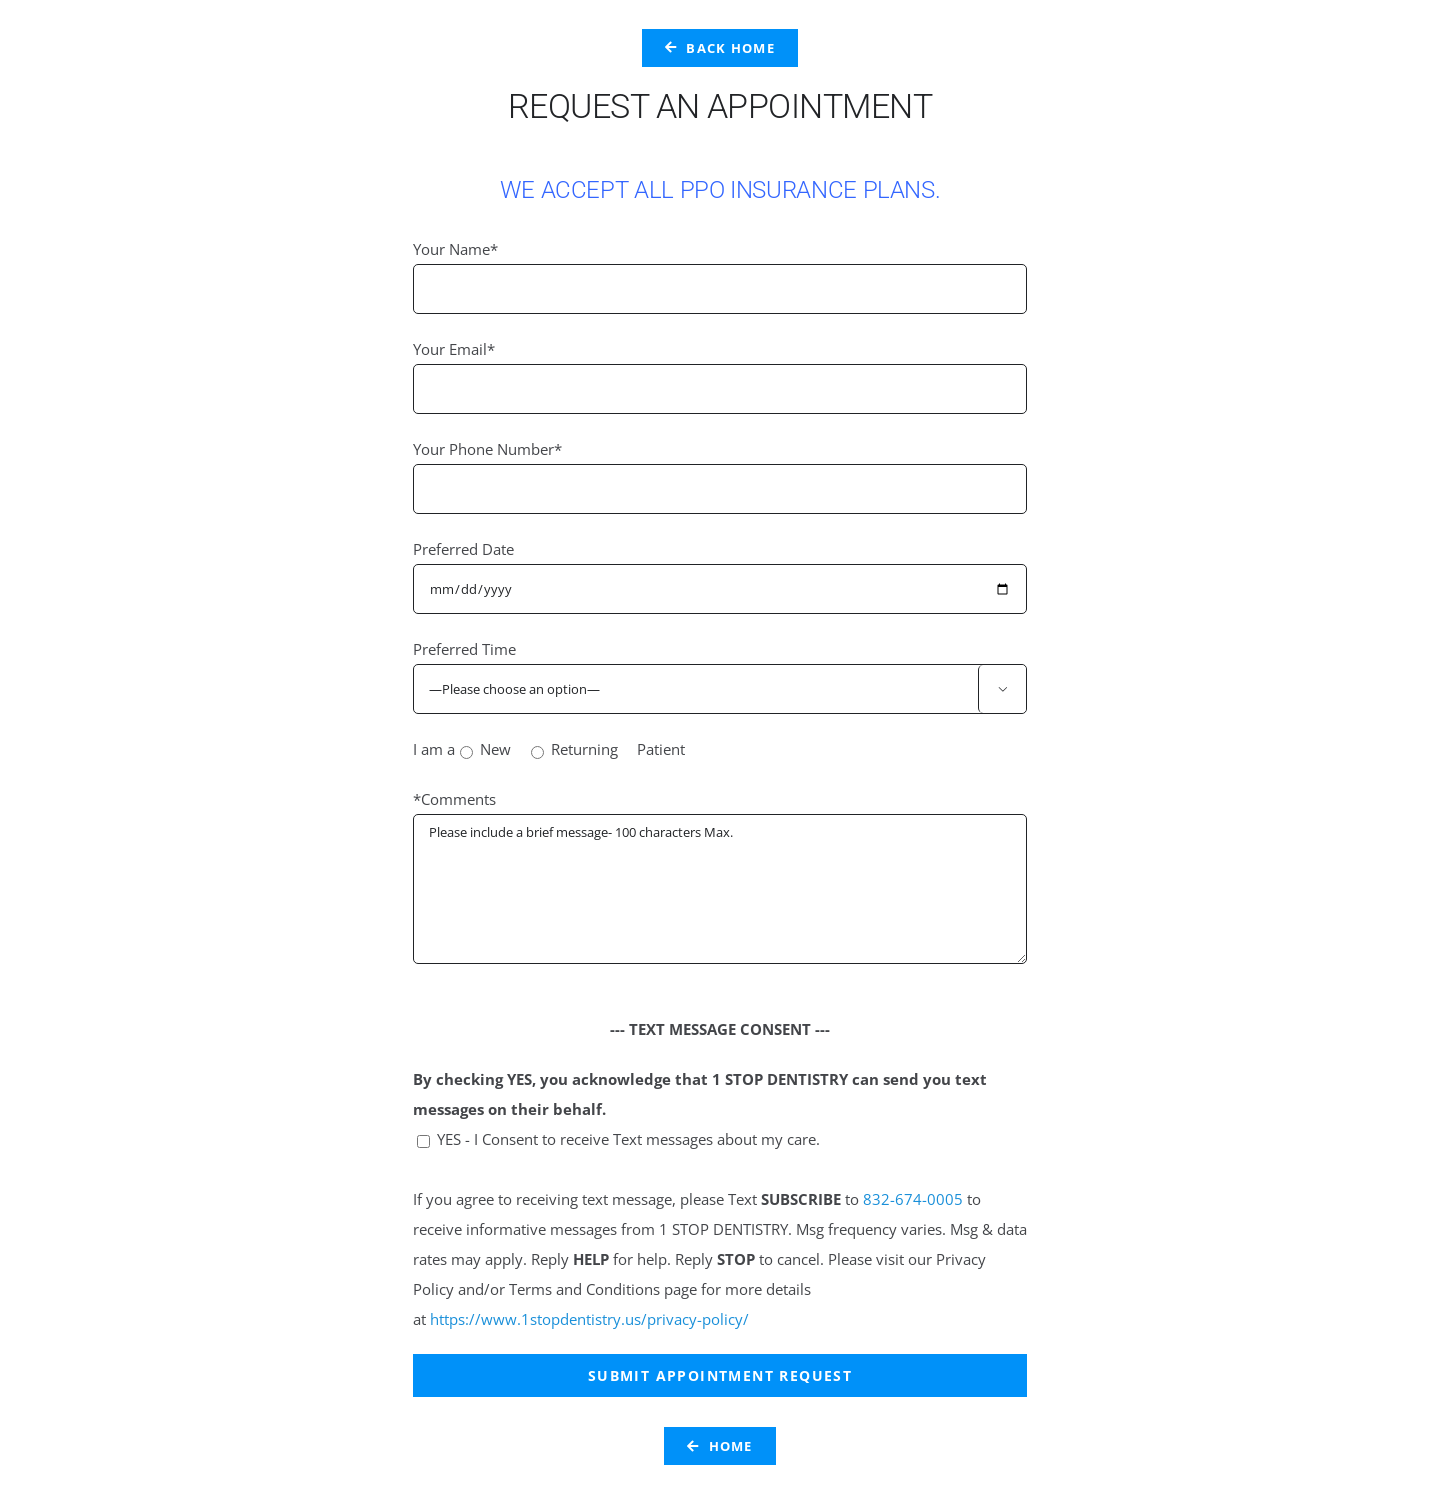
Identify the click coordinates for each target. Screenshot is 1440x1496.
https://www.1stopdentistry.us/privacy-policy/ (589, 1319)
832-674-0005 (913, 1199)
